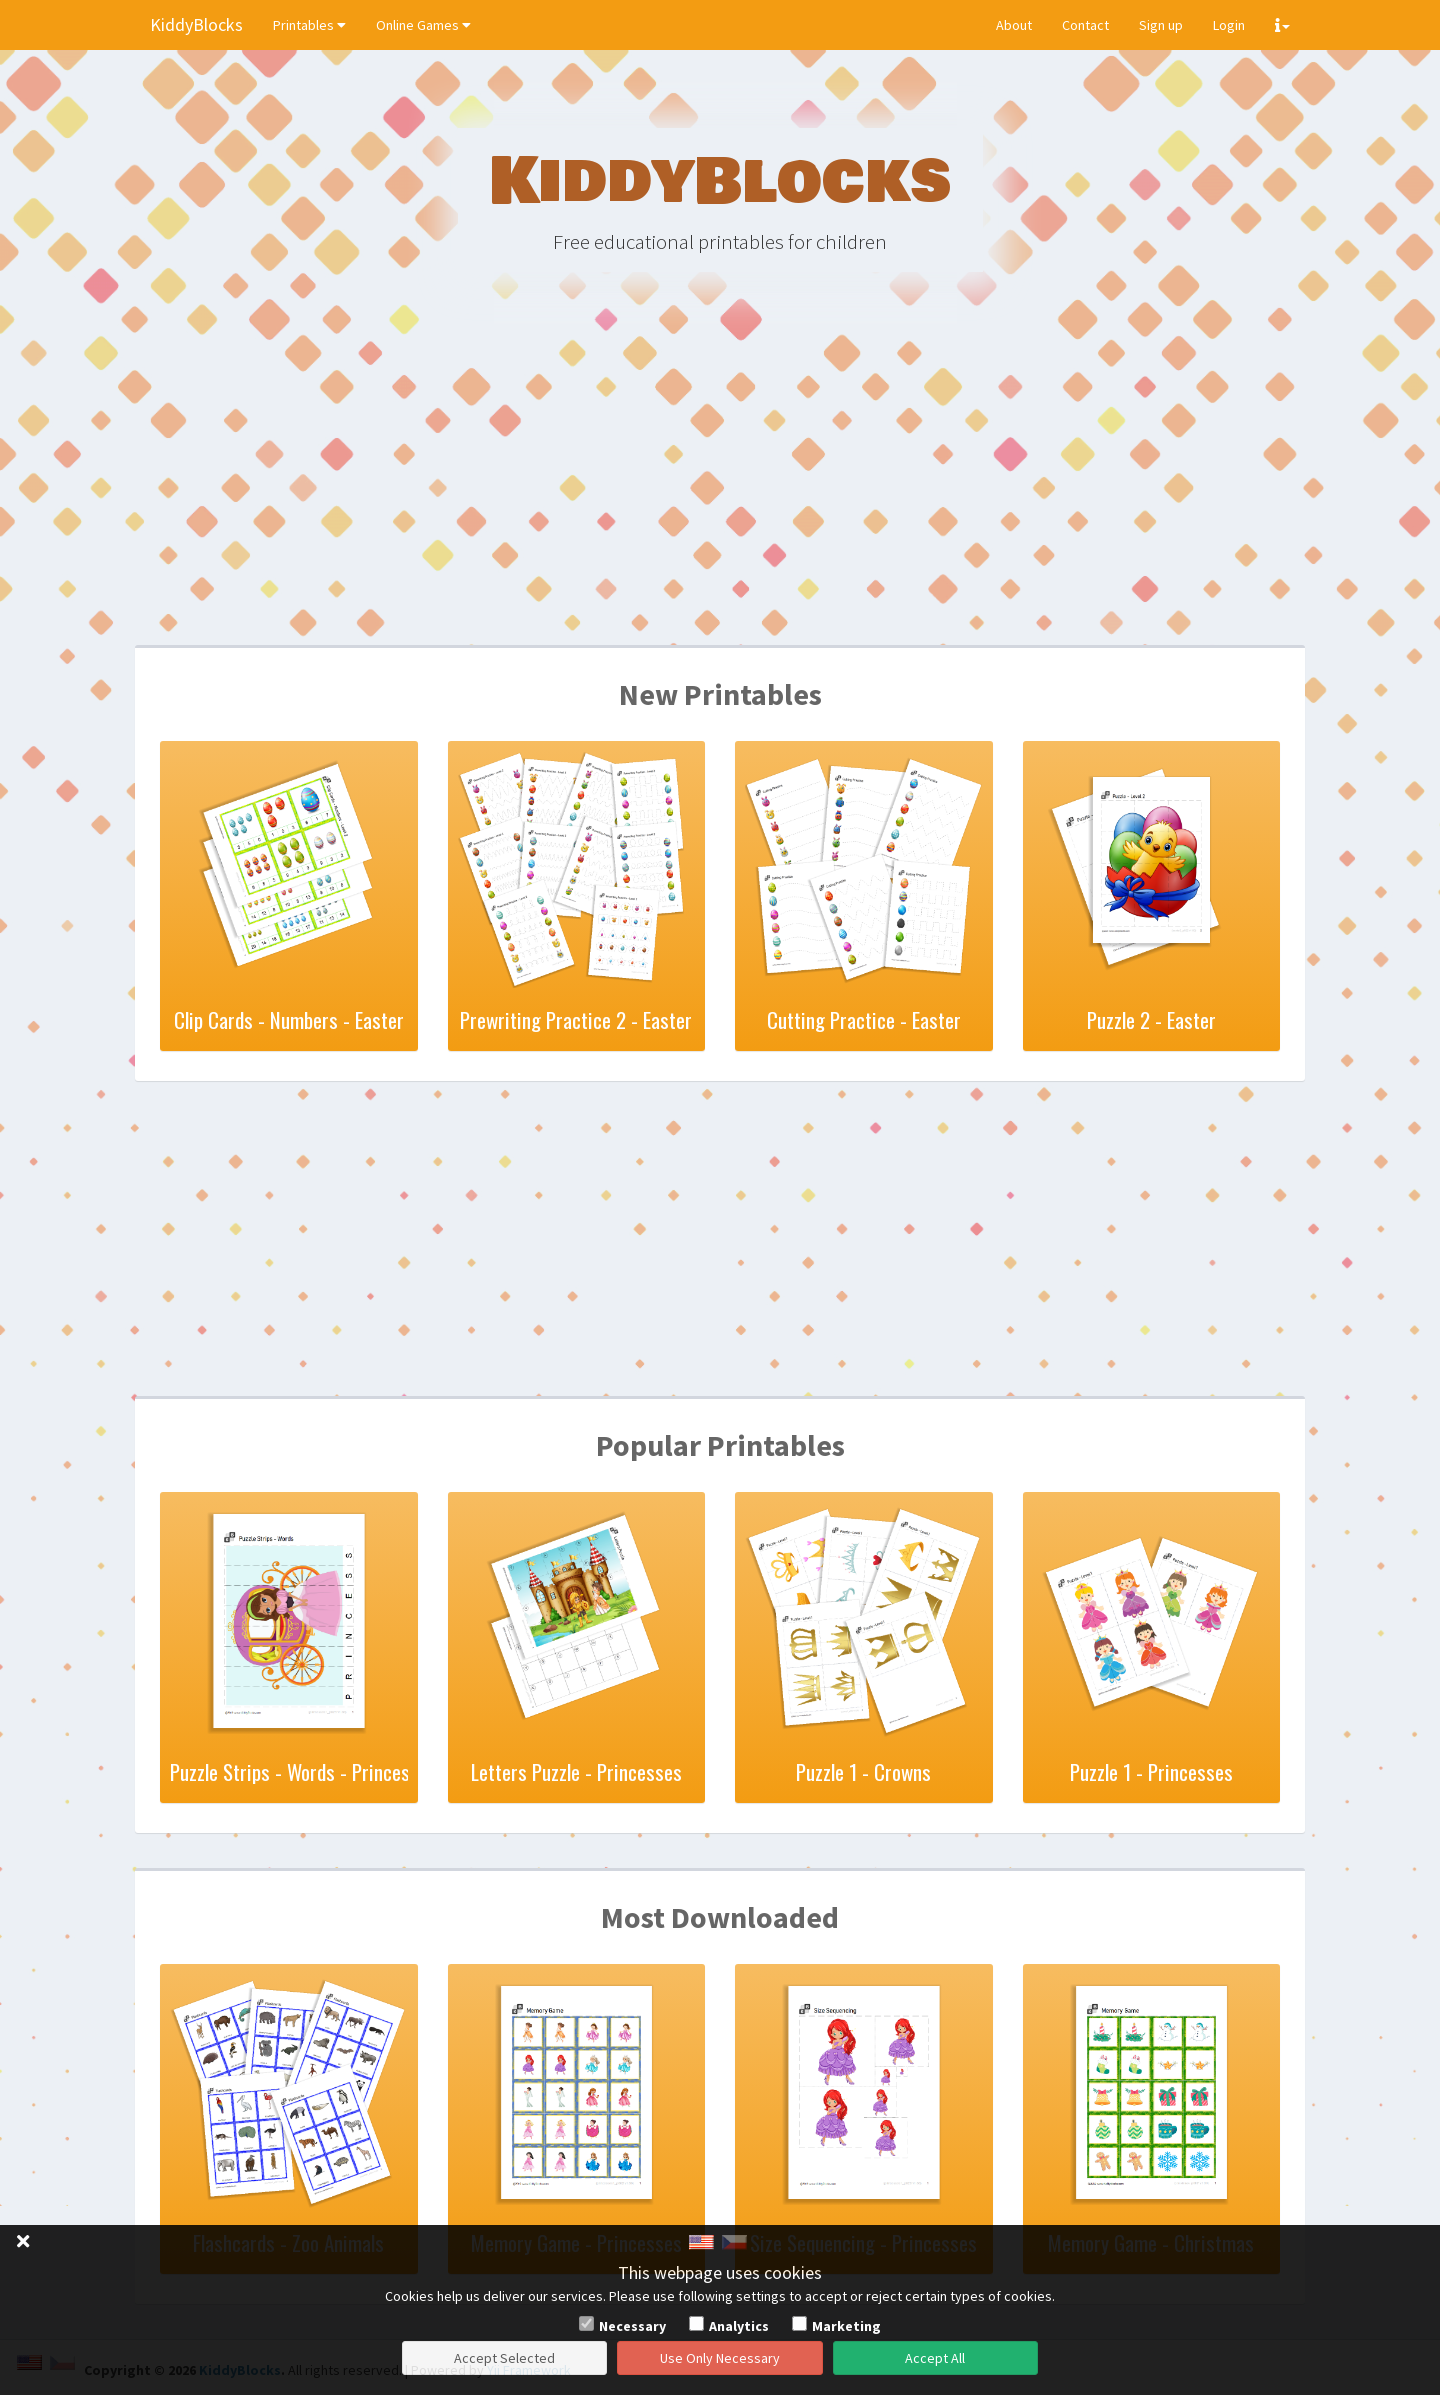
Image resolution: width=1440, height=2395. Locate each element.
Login (1229, 25)
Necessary (632, 2326)
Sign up (1161, 25)
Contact (1085, 25)
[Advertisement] (720, 490)
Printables (309, 25)
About (1014, 25)
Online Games (423, 25)
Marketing (846, 2326)
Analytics (739, 2326)
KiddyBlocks (196, 24)
